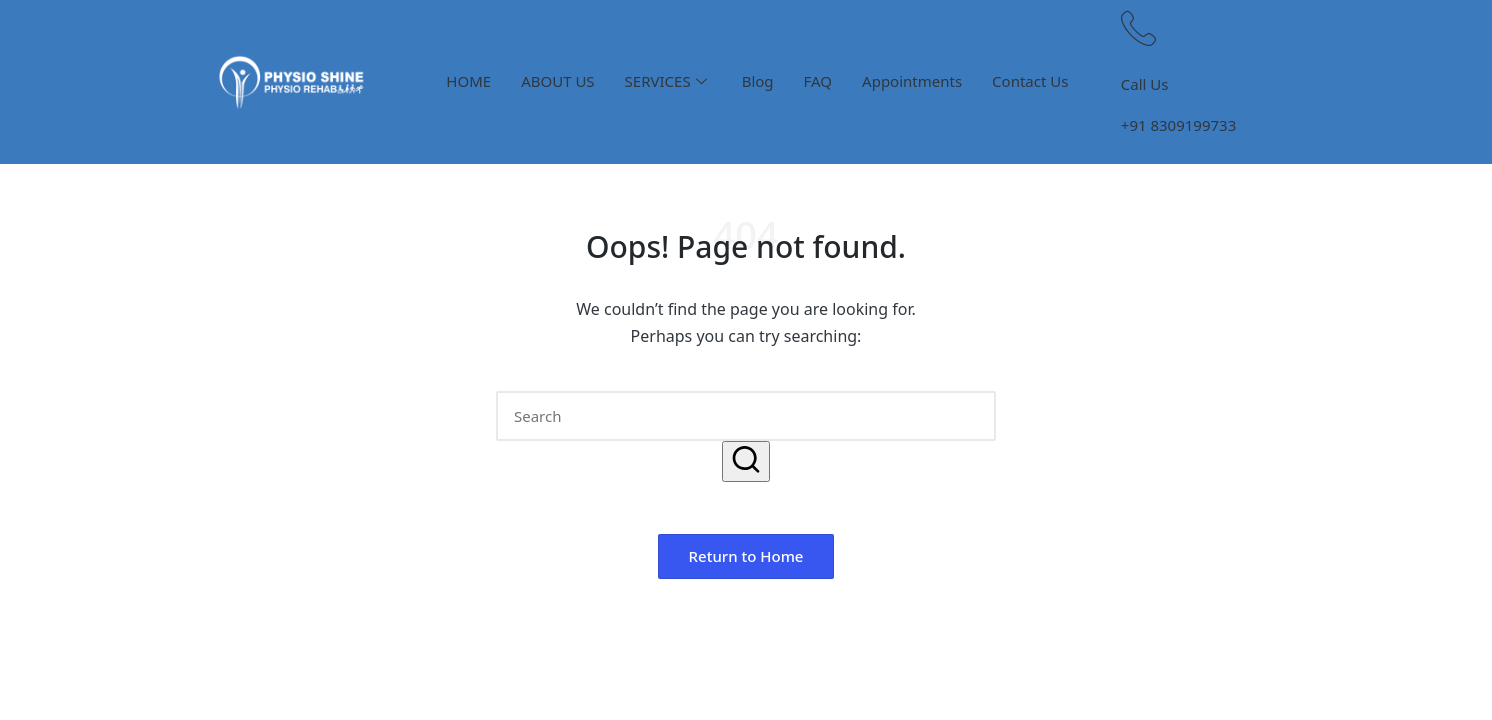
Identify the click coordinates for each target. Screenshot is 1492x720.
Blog (758, 81)
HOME (468, 81)
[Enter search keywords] (746, 416)
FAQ (818, 81)
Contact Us (1030, 81)
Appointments (912, 81)
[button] (746, 461)
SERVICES (666, 81)
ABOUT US (557, 81)
